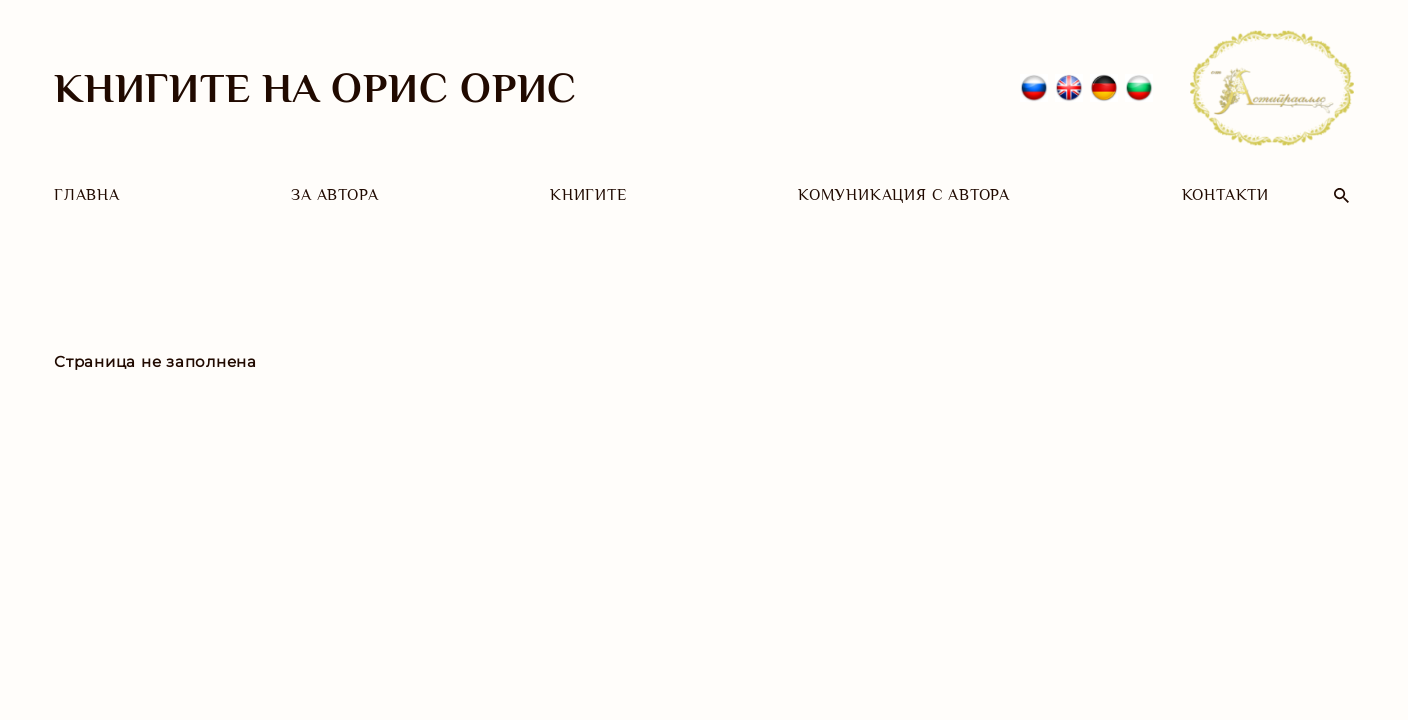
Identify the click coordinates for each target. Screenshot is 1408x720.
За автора (334, 195)
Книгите (588, 195)
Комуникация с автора (904, 195)
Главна (87, 195)
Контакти (1225, 195)
